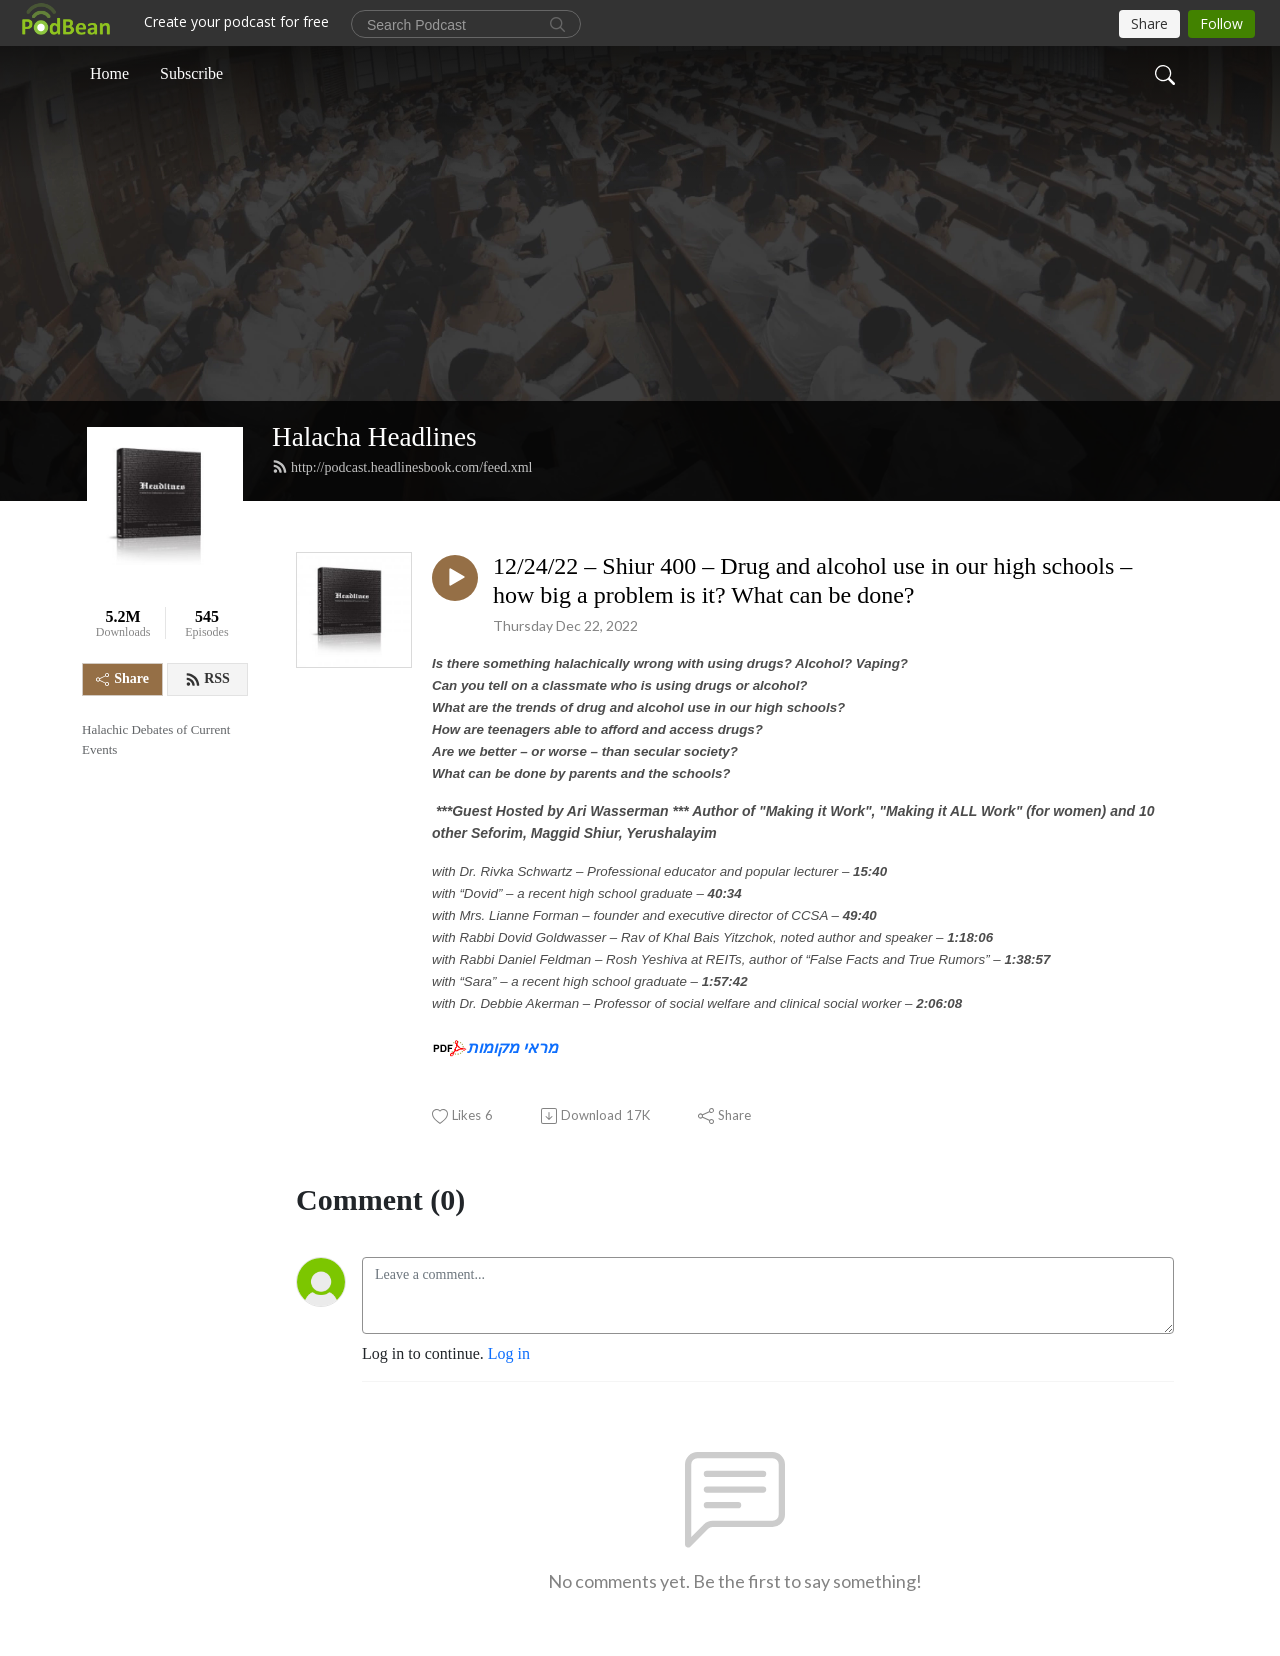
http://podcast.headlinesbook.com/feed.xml (402, 467)
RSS (207, 679)
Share (122, 678)
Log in (509, 1353)
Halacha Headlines (374, 437)
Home (109, 73)
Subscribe (191, 73)
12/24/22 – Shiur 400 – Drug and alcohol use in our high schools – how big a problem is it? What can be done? (812, 580)
